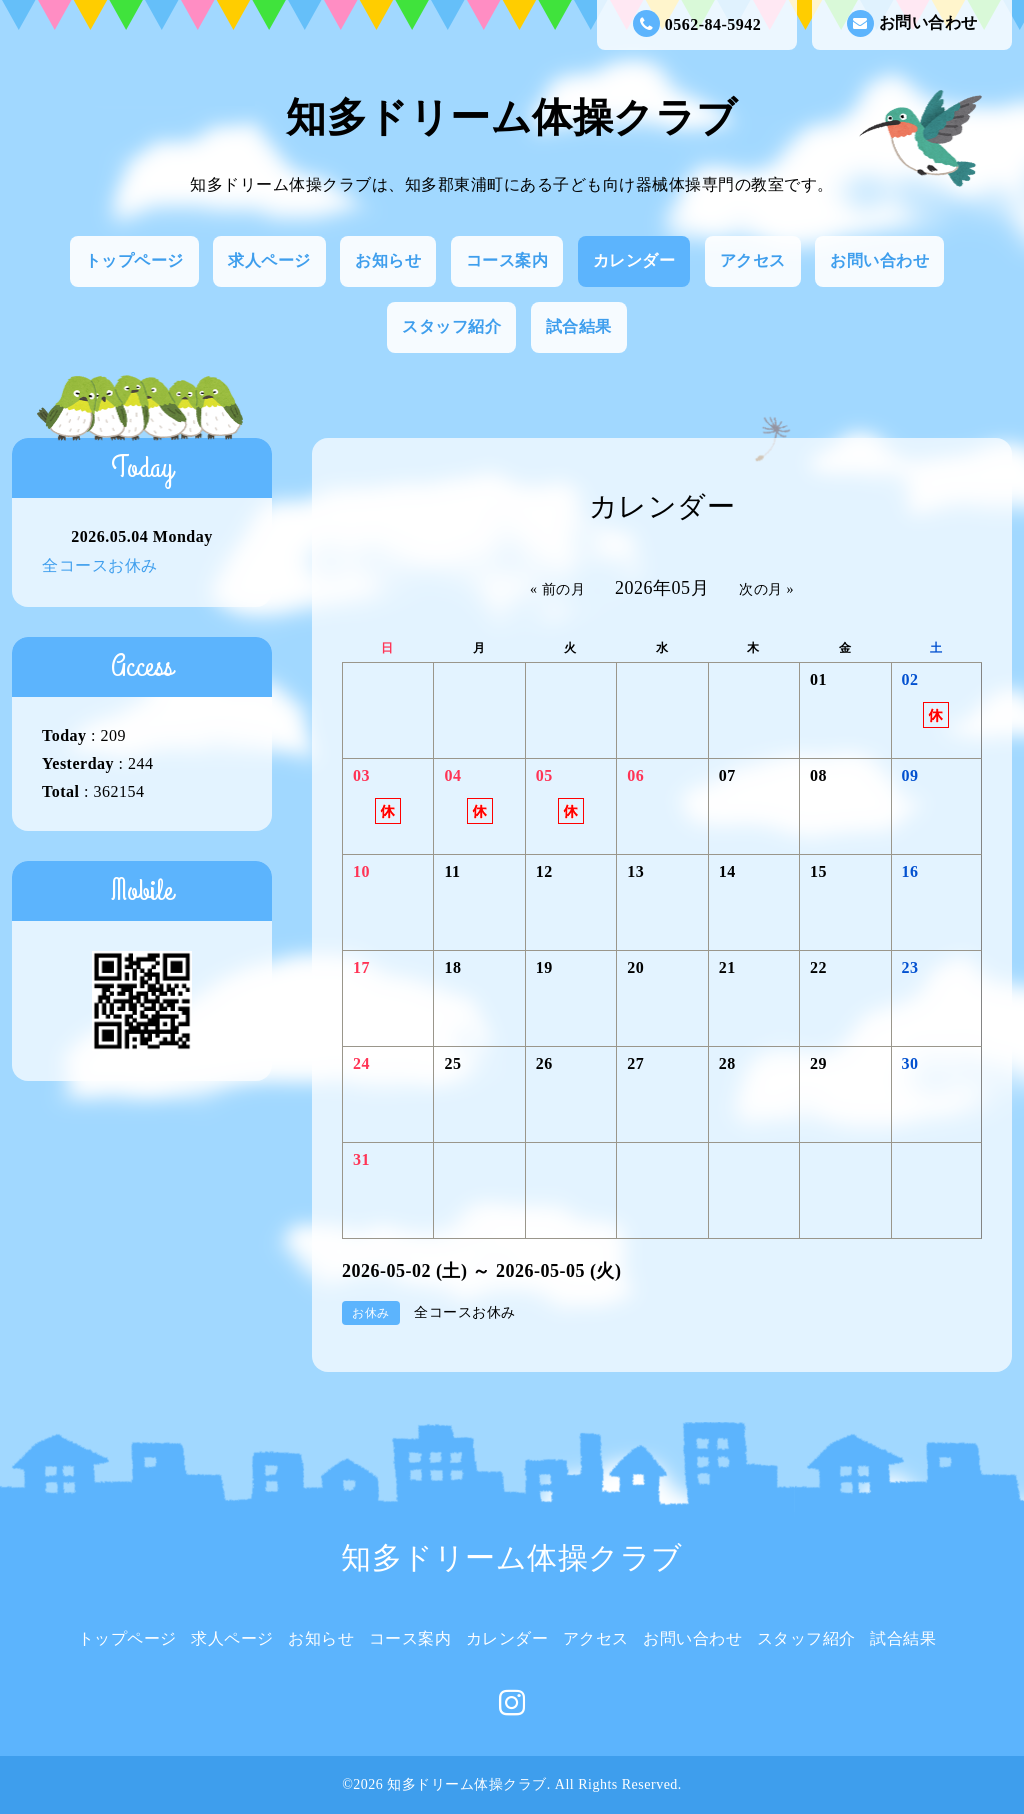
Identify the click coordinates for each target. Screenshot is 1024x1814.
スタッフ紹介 (451, 326)
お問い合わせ (912, 23)
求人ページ (269, 260)
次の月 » (766, 589)
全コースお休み (100, 565)
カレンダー (634, 260)
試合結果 (579, 326)
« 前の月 (557, 589)
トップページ (134, 260)
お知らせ (388, 260)
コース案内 (507, 260)
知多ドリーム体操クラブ (512, 117)
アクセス (753, 260)
